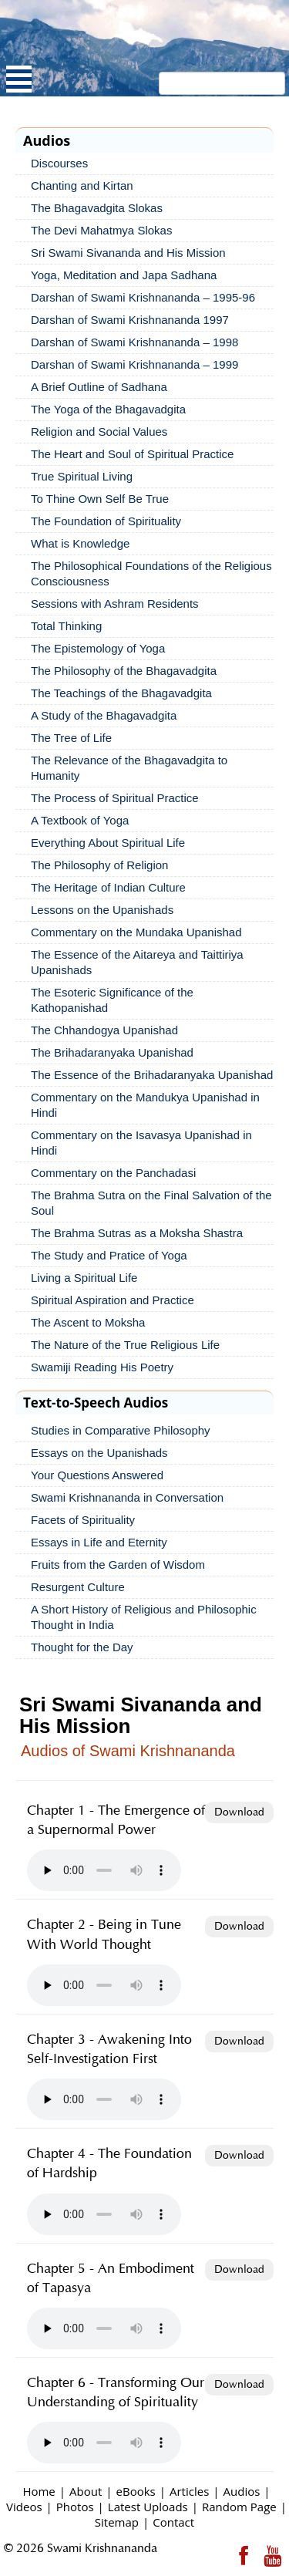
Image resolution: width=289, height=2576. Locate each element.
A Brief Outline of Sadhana (99, 386)
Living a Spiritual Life (84, 1277)
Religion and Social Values (99, 431)
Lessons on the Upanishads (102, 909)
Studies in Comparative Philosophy (120, 1430)
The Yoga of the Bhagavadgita (108, 409)
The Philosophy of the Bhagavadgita (124, 670)
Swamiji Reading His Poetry (102, 1367)
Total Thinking (66, 625)
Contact (173, 2522)
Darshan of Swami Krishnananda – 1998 (134, 342)
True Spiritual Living (82, 476)
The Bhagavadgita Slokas (97, 207)
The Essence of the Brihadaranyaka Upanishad (152, 1074)
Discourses (59, 163)
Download (239, 1812)
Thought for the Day (82, 1647)
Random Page (239, 2506)
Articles (189, 2491)
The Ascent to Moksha (88, 1322)
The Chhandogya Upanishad (104, 1030)
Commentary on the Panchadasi (113, 1172)
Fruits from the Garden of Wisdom (118, 1564)
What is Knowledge (80, 543)
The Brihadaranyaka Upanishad (112, 1052)
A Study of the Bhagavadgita (103, 715)
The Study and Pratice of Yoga (109, 1255)
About (85, 2491)
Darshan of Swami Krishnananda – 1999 (134, 364)
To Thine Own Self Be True (100, 498)
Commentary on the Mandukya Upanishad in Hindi (145, 1105)
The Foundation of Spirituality (106, 521)
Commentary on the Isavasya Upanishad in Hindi (141, 1142)
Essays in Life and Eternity (99, 1542)
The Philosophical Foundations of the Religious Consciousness (151, 573)
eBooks (136, 2491)
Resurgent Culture (78, 1586)
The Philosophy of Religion (99, 865)
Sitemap (117, 2522)
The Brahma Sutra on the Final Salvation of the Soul (151, 1203)
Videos (24, 2506)
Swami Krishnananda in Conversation (127, 1497)
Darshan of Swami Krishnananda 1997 (130, 319)
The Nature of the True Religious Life (125, 1344)
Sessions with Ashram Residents (115, 603)
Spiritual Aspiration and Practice (112, 1300)
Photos (75, 2506)
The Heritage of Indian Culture (108, 887)
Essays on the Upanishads (99, 1452)
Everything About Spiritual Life (108, 842)
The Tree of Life (71, 737)
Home (38, 2491)
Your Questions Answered (97, 1475)
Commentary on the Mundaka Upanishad (136, 932)
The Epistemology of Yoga (98, 648)
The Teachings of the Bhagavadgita (121, 693)
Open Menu (19, 79)
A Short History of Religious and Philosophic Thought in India (144, 1617)
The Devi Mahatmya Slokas (101, 230)
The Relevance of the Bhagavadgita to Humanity (129, 768)
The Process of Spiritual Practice (115, 797)
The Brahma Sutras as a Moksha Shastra (137, 1232)
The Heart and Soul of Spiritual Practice (132, 453)
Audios (241, 2491)
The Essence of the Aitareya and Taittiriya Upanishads (137, 962)
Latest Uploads (148, 2506)
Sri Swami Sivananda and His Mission (128, 252)
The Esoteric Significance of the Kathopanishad (112, 1000)
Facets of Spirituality (83, 1519)
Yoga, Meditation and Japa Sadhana (124, 275)
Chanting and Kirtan (82, 185)
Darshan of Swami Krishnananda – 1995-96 (143, 297)
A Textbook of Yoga (80, 820)
